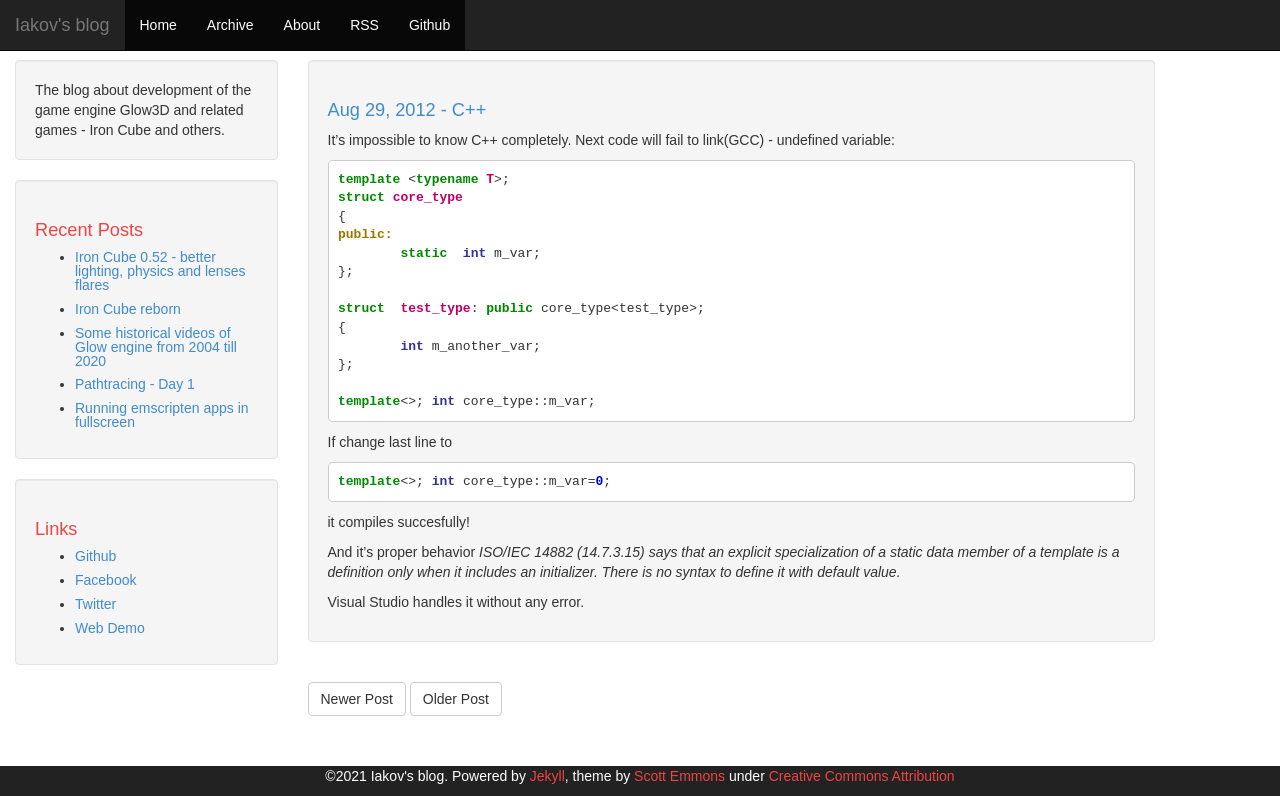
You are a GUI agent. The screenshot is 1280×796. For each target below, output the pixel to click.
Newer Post (357, 699)
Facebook (105, 580)
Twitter (95, 604)
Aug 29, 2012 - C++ (407, 110)
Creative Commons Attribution (862, 776)
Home (158, 25)
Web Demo (110, 628)
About (302, 25)
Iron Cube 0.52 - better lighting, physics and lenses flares (160, 271)
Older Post (456, 699)
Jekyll (547, 776)
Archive (230, 25)
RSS (364, 25)
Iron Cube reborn (128, 309)
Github (429, 25)
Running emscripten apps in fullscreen (162, 415)
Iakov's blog (62, 25)
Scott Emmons (679, 776)
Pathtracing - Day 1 (135, 384)
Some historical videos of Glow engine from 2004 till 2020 (156, 347)
